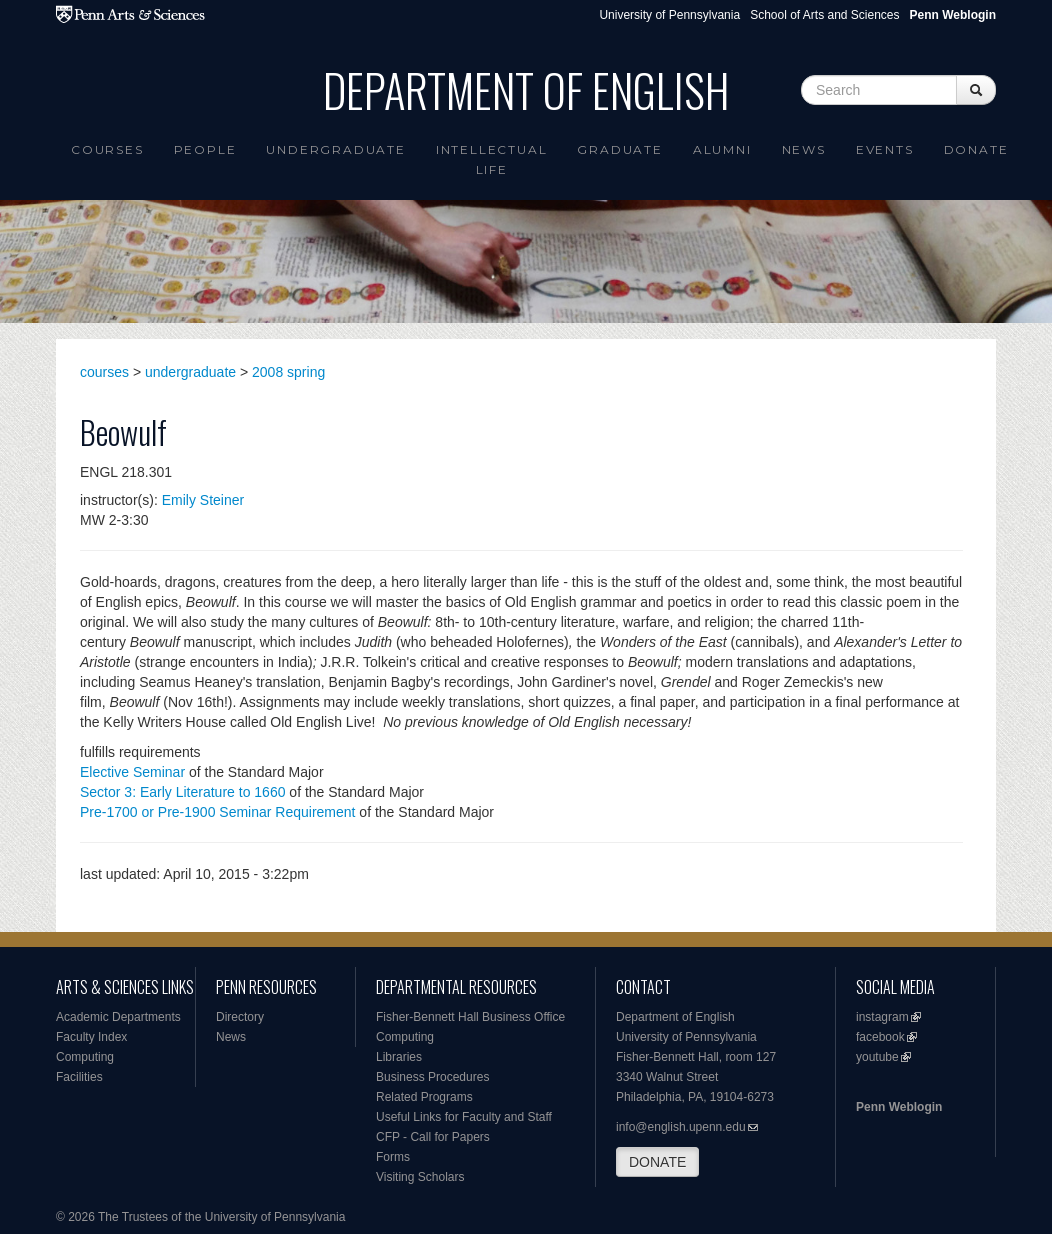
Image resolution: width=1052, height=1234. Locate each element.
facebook (880, 1037)
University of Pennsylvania (669, 15)
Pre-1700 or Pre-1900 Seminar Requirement (217, 812)
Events (885, 149)
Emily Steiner (203, 500)
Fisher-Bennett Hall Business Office (470, 1017)
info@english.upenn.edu (681, 1127)
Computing (85, 1057)
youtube (877, 1057)
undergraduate (190, 372)
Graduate (619, 149)
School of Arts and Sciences (824, 15)
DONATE (657, 1162)
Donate (976, 149)
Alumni (722, 149)
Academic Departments (118, 1017)
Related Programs (424, 1097)
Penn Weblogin (899, 1107)
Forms (393, 1157)
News (804, 149)
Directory (240, 1017)
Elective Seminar (132, 772)
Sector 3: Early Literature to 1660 (182, 792)
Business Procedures (432, 1077)
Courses (107, 149)
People (205, 149)
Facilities (79, 1077)
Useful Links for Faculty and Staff (464, 1117)
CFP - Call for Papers (433, 1137)
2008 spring (288, 372)
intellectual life (492, 159)
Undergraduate (335, 149)
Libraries (399, 1057)
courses (104, 372)
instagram (882, 1017)
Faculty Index (91, 1037)
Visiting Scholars (420, 1177)
